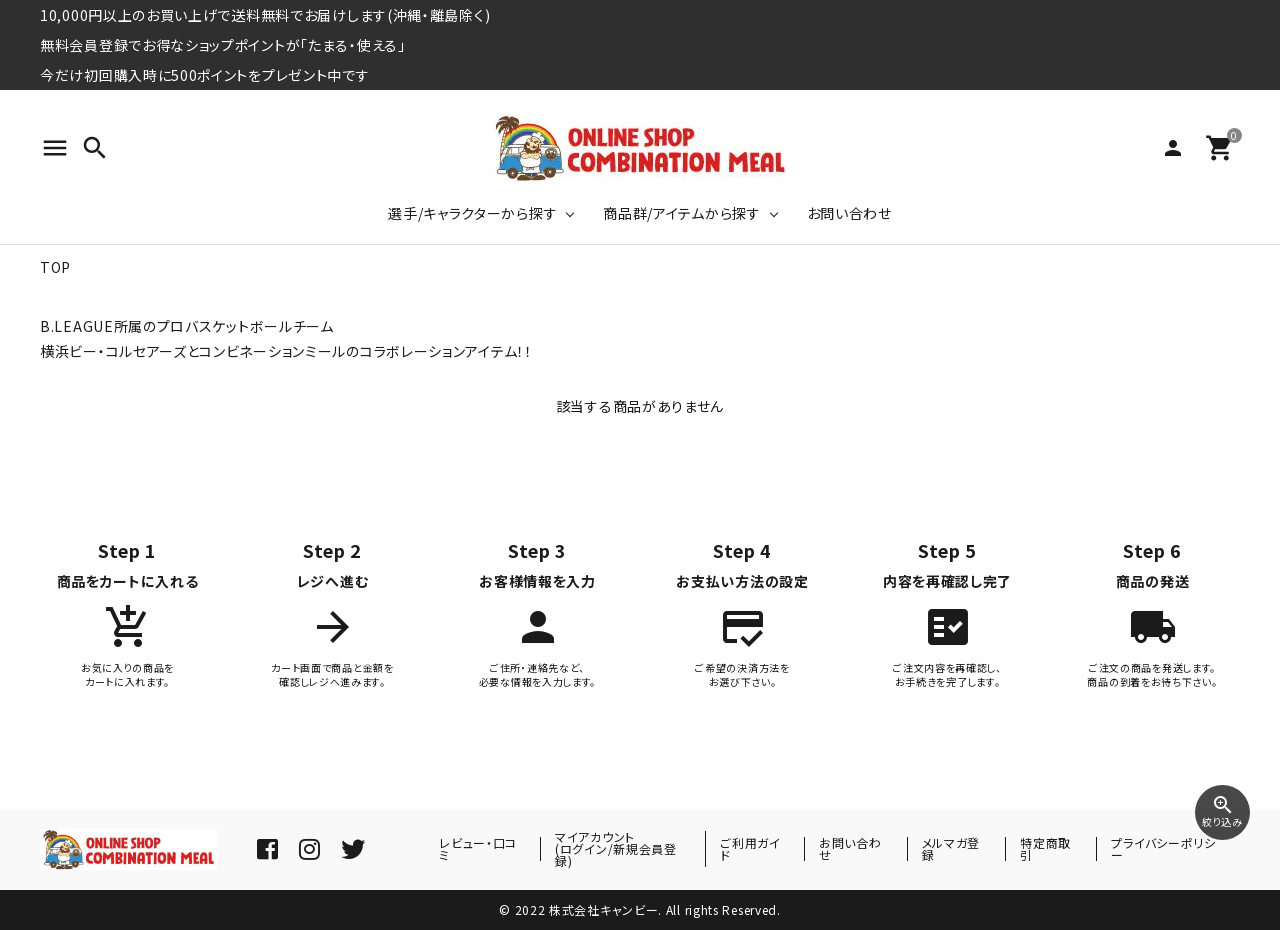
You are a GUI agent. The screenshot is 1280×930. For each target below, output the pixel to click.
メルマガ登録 (951, 848)
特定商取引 (1045, 848)
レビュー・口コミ (478, 848)
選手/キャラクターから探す (472, 213)
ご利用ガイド (750, 848)
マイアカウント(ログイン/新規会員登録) (616, 848)
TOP (55, 267)
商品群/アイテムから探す (681, 213)
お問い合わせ (849, 213)
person (1173, 148)
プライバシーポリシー (1163, 848)
